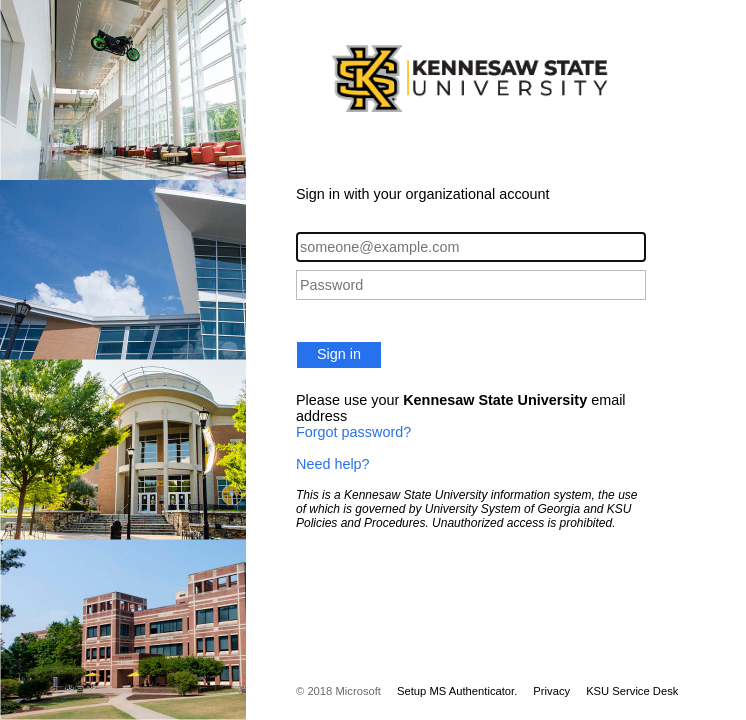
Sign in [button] (339, 354)
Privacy (551, 691)
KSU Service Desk (632, 691)
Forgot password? (353, 432)
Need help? (333, 464)
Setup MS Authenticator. (457, 691)
